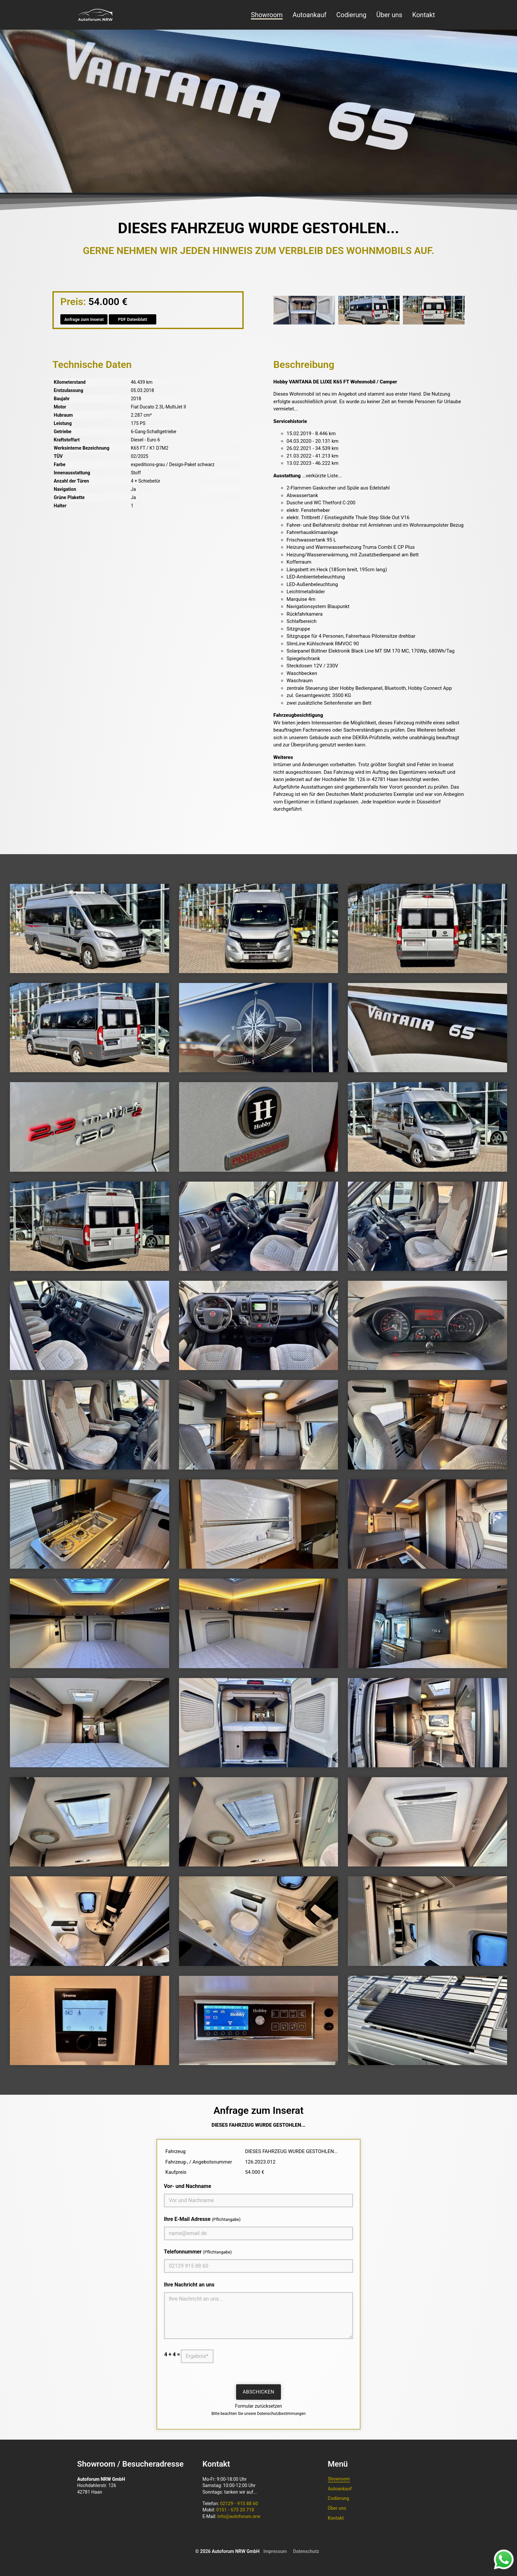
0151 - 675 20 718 (235, 2509)
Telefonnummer (198, 2252)
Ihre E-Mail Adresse (202, 2219)
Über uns (389, 15)
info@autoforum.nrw (238, 2516)
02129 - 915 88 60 (239, 2503)
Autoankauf (309, 15)
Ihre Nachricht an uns (189, 2285)
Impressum (275, 2551)
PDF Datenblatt (132, 319)
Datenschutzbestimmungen (281, 2413)
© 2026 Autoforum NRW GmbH (227, 2551)
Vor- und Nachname (187, 2186)
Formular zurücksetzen (258, 2406)
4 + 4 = (172, 2354)
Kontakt (423, 15)
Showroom (267, 15)
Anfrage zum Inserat (84, 319)
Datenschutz (306, 2551)
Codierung (351, 15)
